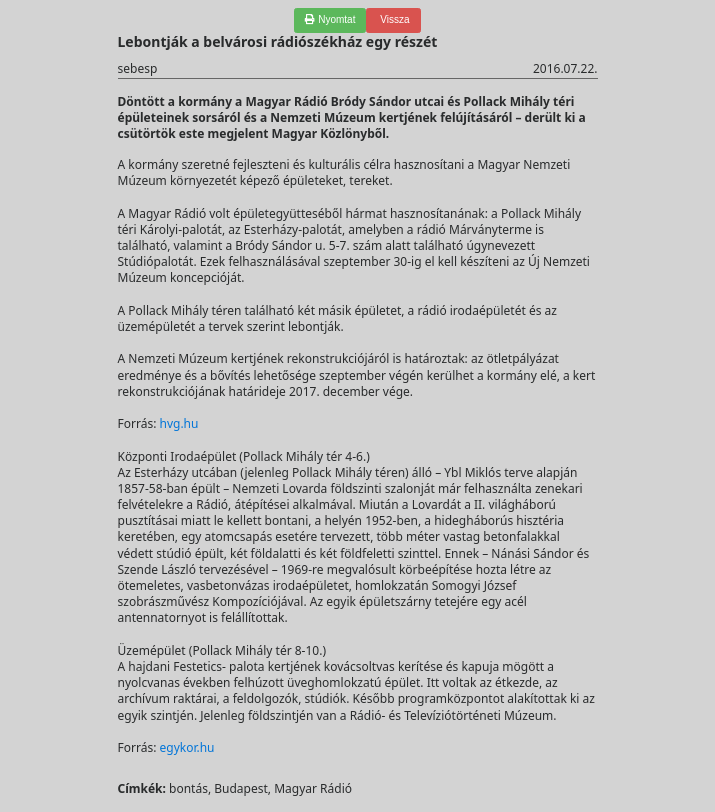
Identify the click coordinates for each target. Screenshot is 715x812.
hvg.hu (178, 423)
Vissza (393, 19)
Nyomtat (330, 19)
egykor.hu (186, 747)
